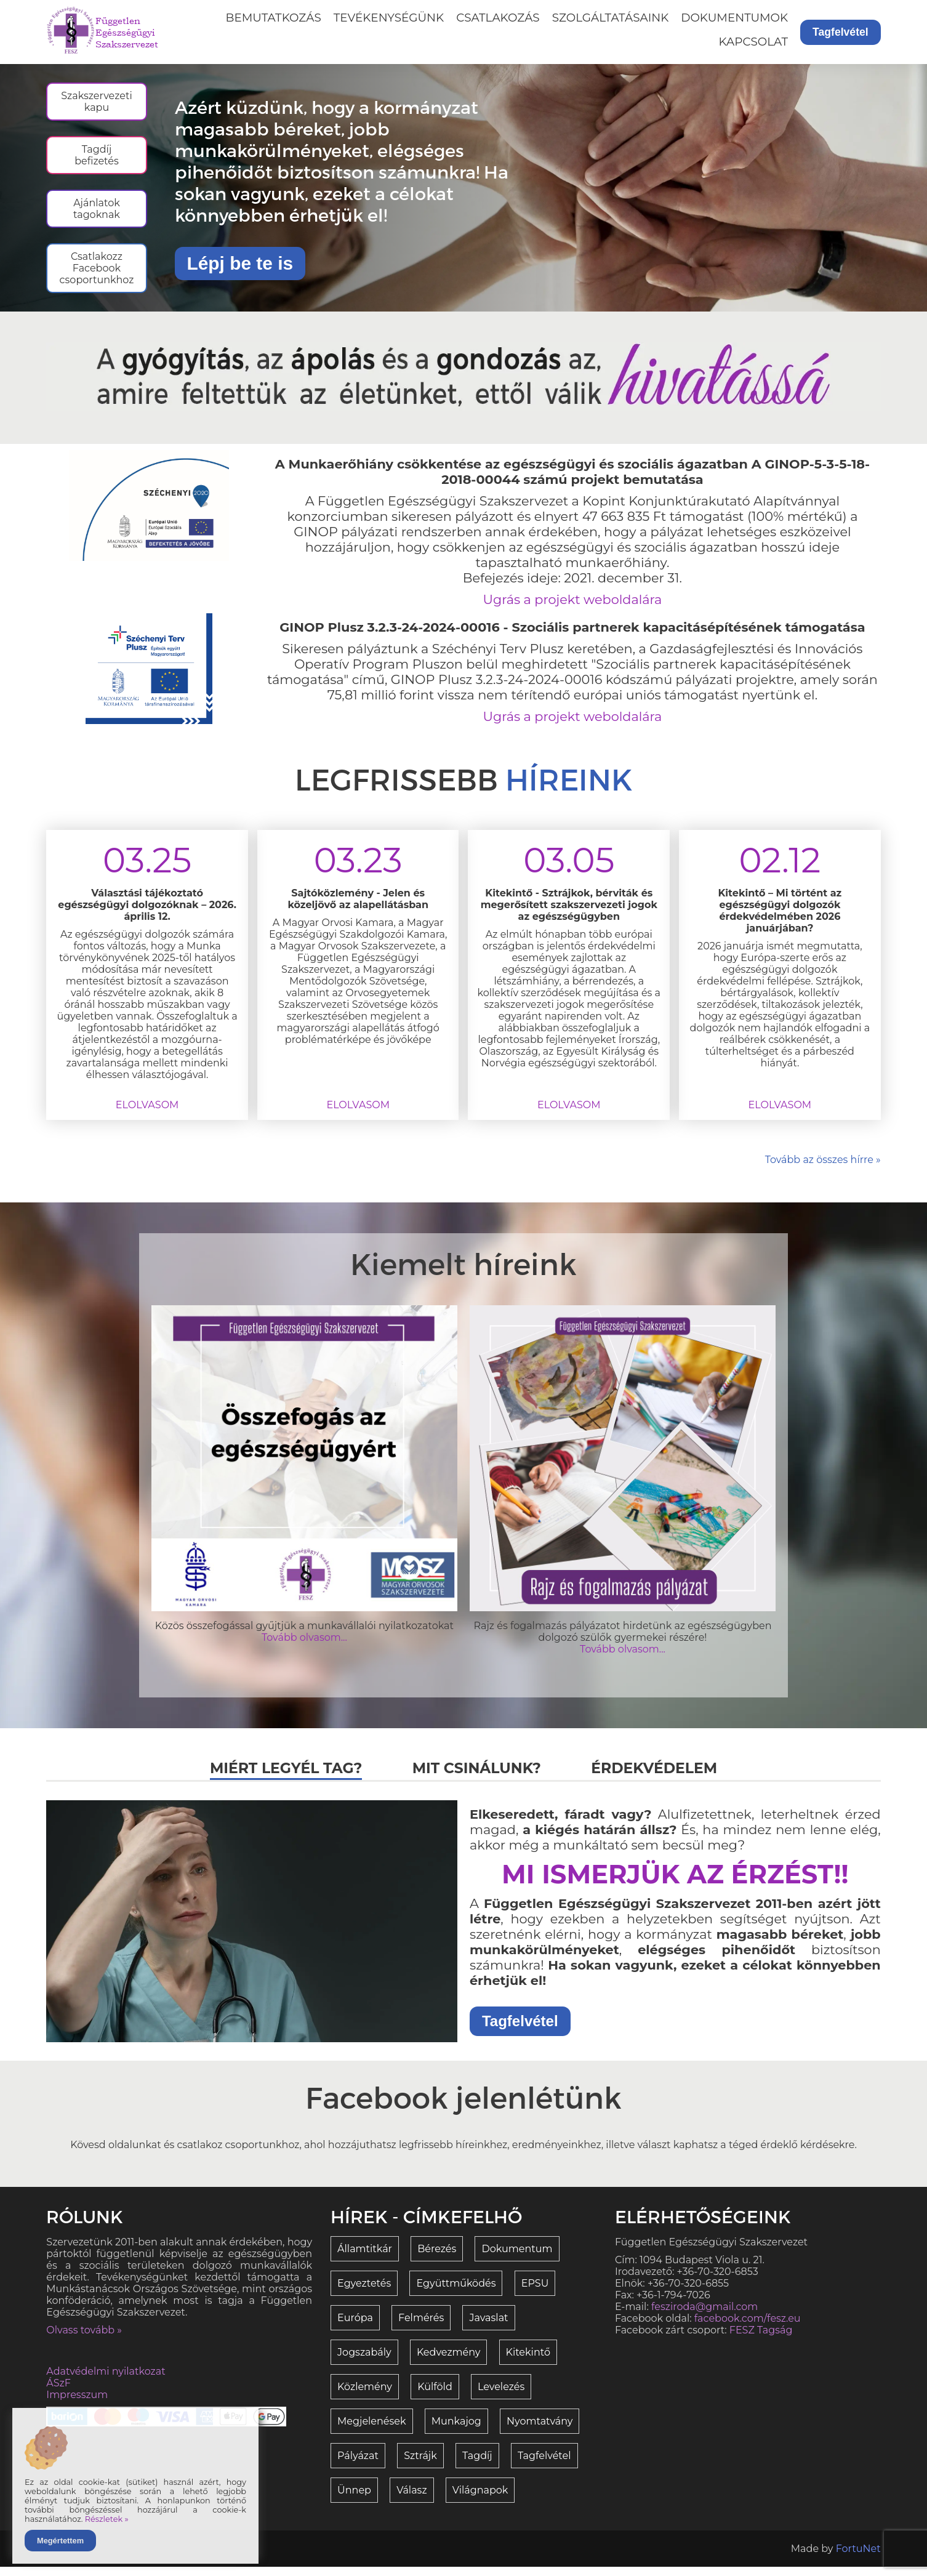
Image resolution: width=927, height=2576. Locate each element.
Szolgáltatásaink (610, 17)
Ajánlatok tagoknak (101, 215)
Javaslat (488, 2327)
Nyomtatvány (539, 2430)
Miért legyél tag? (283, 1777)
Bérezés (436, 2258)
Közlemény (364, 2396)
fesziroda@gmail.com (704, 2316)
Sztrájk (420, 2465)
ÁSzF (58, 2392)
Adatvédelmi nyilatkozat (105, 2380)
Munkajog (456, 2430)
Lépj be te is (245, 268)
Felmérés (421, 2327)
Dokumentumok (734, 17)
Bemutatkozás (273, 17)
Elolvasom (147, 1114)
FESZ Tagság (761, 2339)
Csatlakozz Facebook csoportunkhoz (102, 277)
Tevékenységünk (389, 17)
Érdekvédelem (657, 1777)
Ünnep (354, 2499)
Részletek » (107, 2519)
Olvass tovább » (84, 2339)
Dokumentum (516, 2258)
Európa (355, 2327)
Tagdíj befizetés (101, 158)
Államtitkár (364, 2258)
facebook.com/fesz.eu (747, 2327)
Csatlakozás (498, 17)
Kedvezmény (449, 2361)
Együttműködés (456, 2292)
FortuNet (858, 2558)
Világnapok (480, 2499)
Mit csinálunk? (477, 1777)
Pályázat (358, 2465)
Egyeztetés (364, 2292)
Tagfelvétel (841, 32)
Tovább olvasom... (304, 1646)
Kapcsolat (753, 41)
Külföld (434, 2396)
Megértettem (60, 2540)
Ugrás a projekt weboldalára (572, 608)
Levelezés (501, 2396)
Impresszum (77, 2404)
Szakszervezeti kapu (101, 101)
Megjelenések (371, 2430)
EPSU (535, 2292)
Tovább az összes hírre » (823, 1169)
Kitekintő (528, 2361)
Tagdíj (477, 2465)
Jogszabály (364, 2361)
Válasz (411, 2499)
